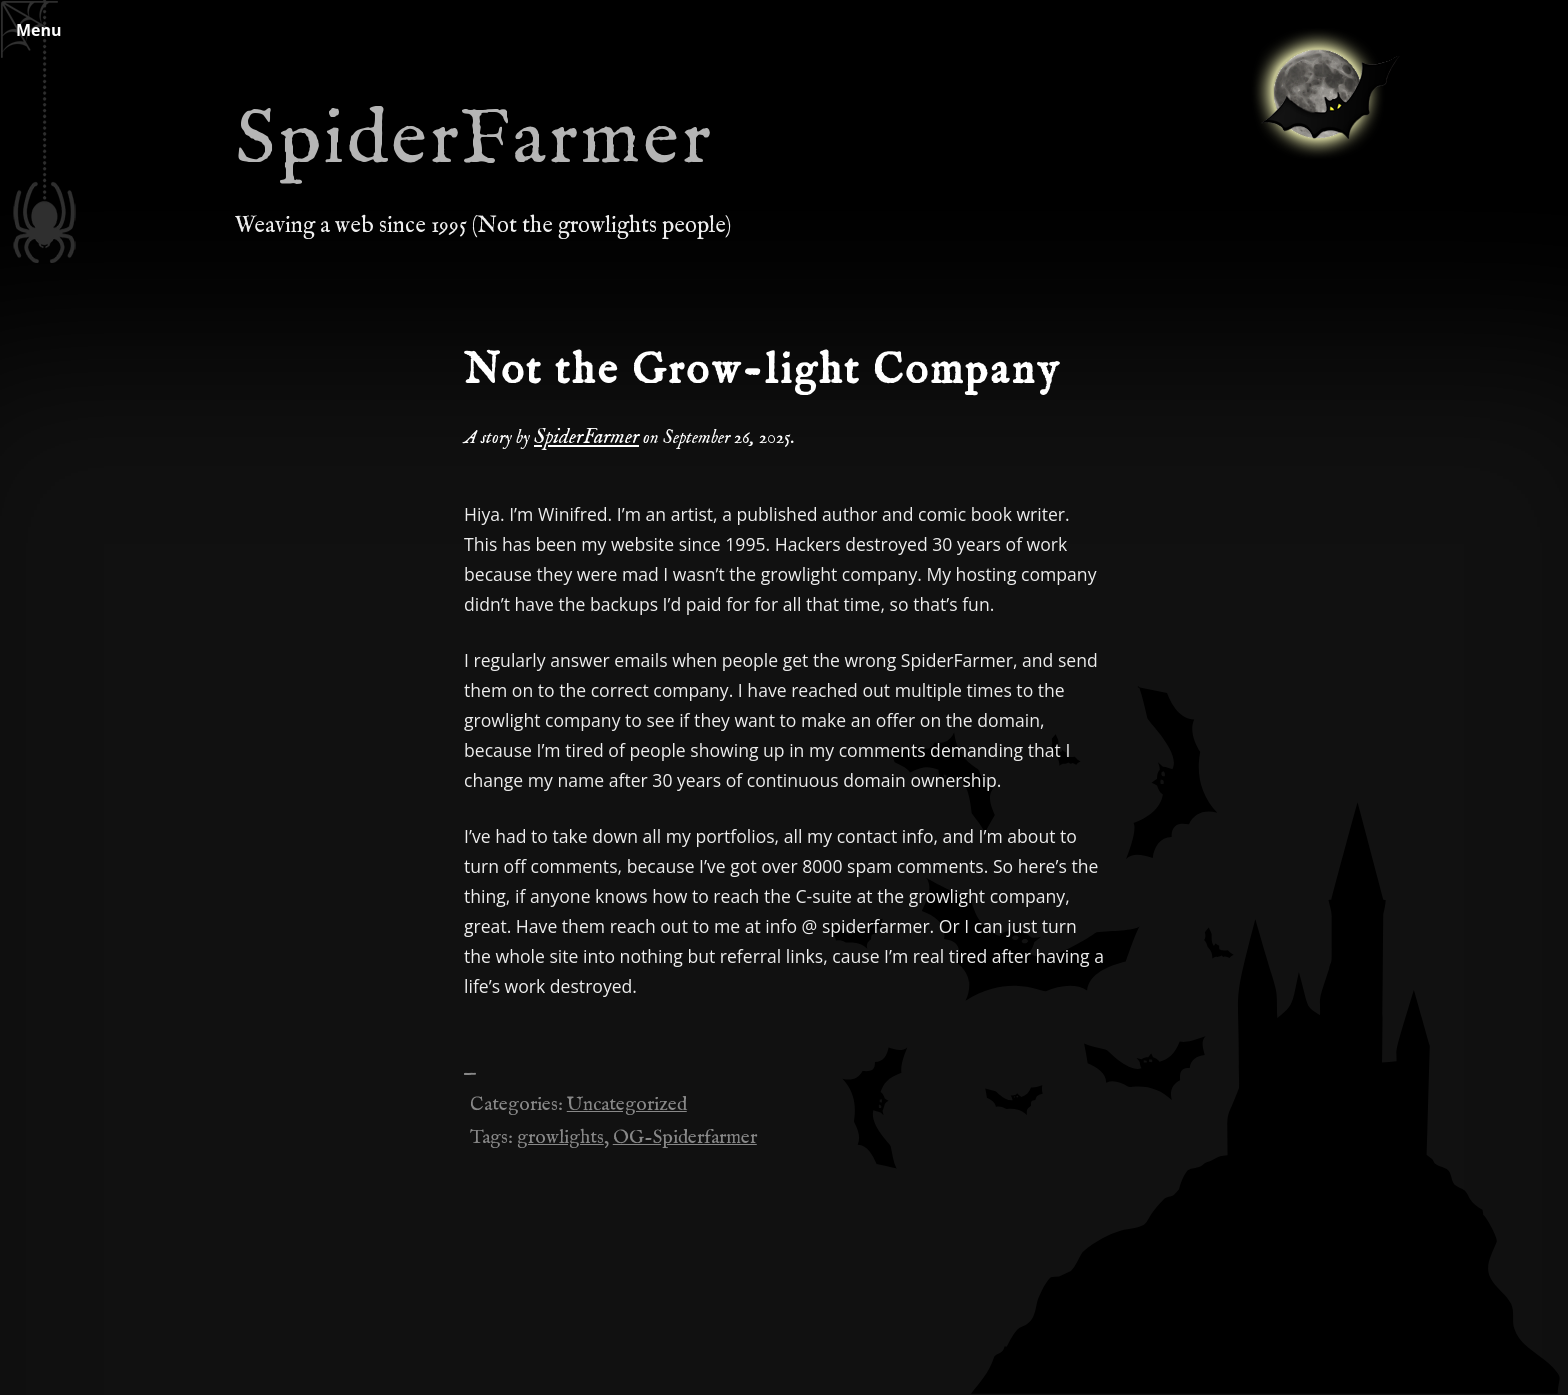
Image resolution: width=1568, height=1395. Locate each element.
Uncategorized (627, 1105)
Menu (39, 30)
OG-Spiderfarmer (685, 1138)
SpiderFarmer (474, 141)
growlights (560, 1138)
